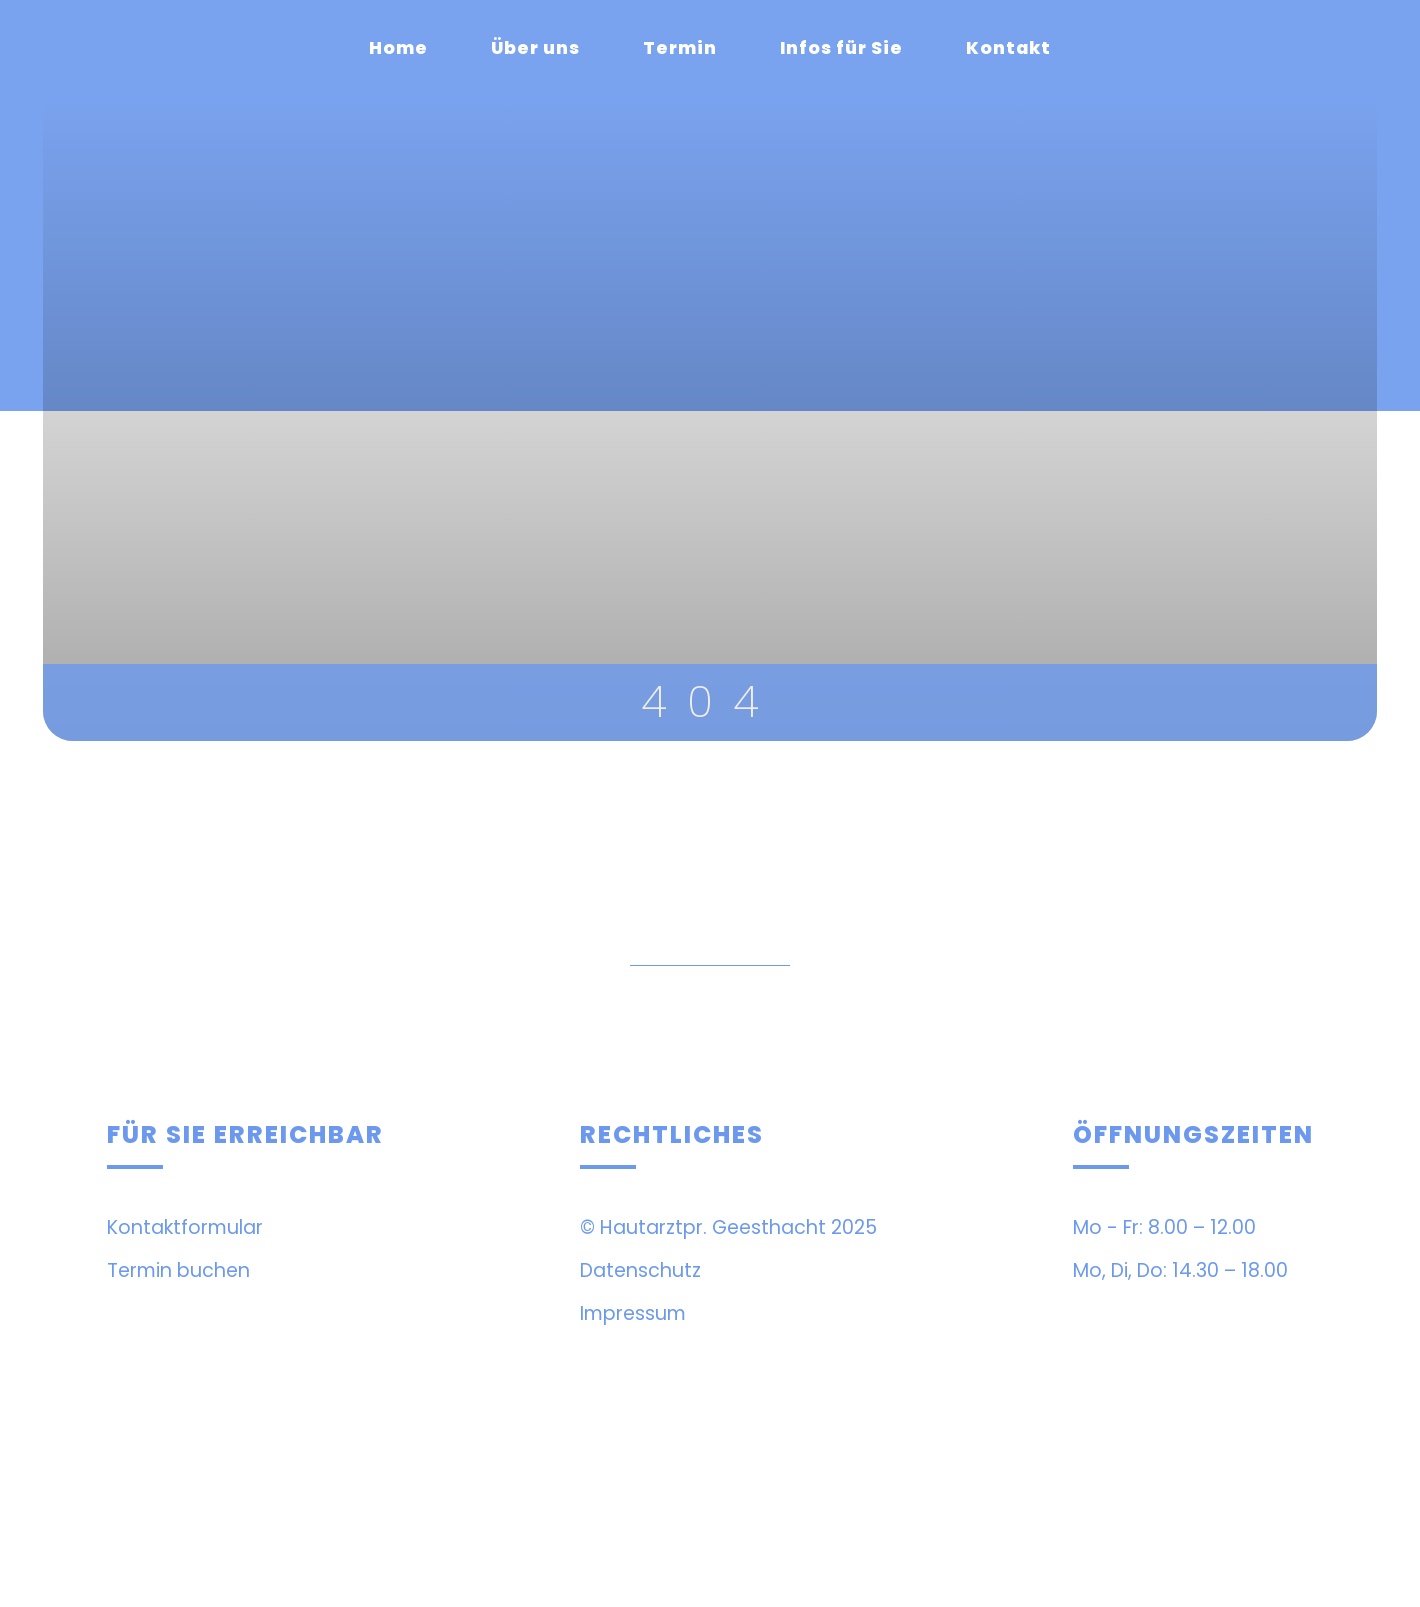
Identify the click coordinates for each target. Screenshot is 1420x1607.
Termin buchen (178, 1270)
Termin (680, 48)
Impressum (633, 1313)
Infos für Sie (841, 48)
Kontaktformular (185, 1227)
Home (398, 48)
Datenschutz (640, 1270)
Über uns (535, 48)
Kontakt (1008, 48)
